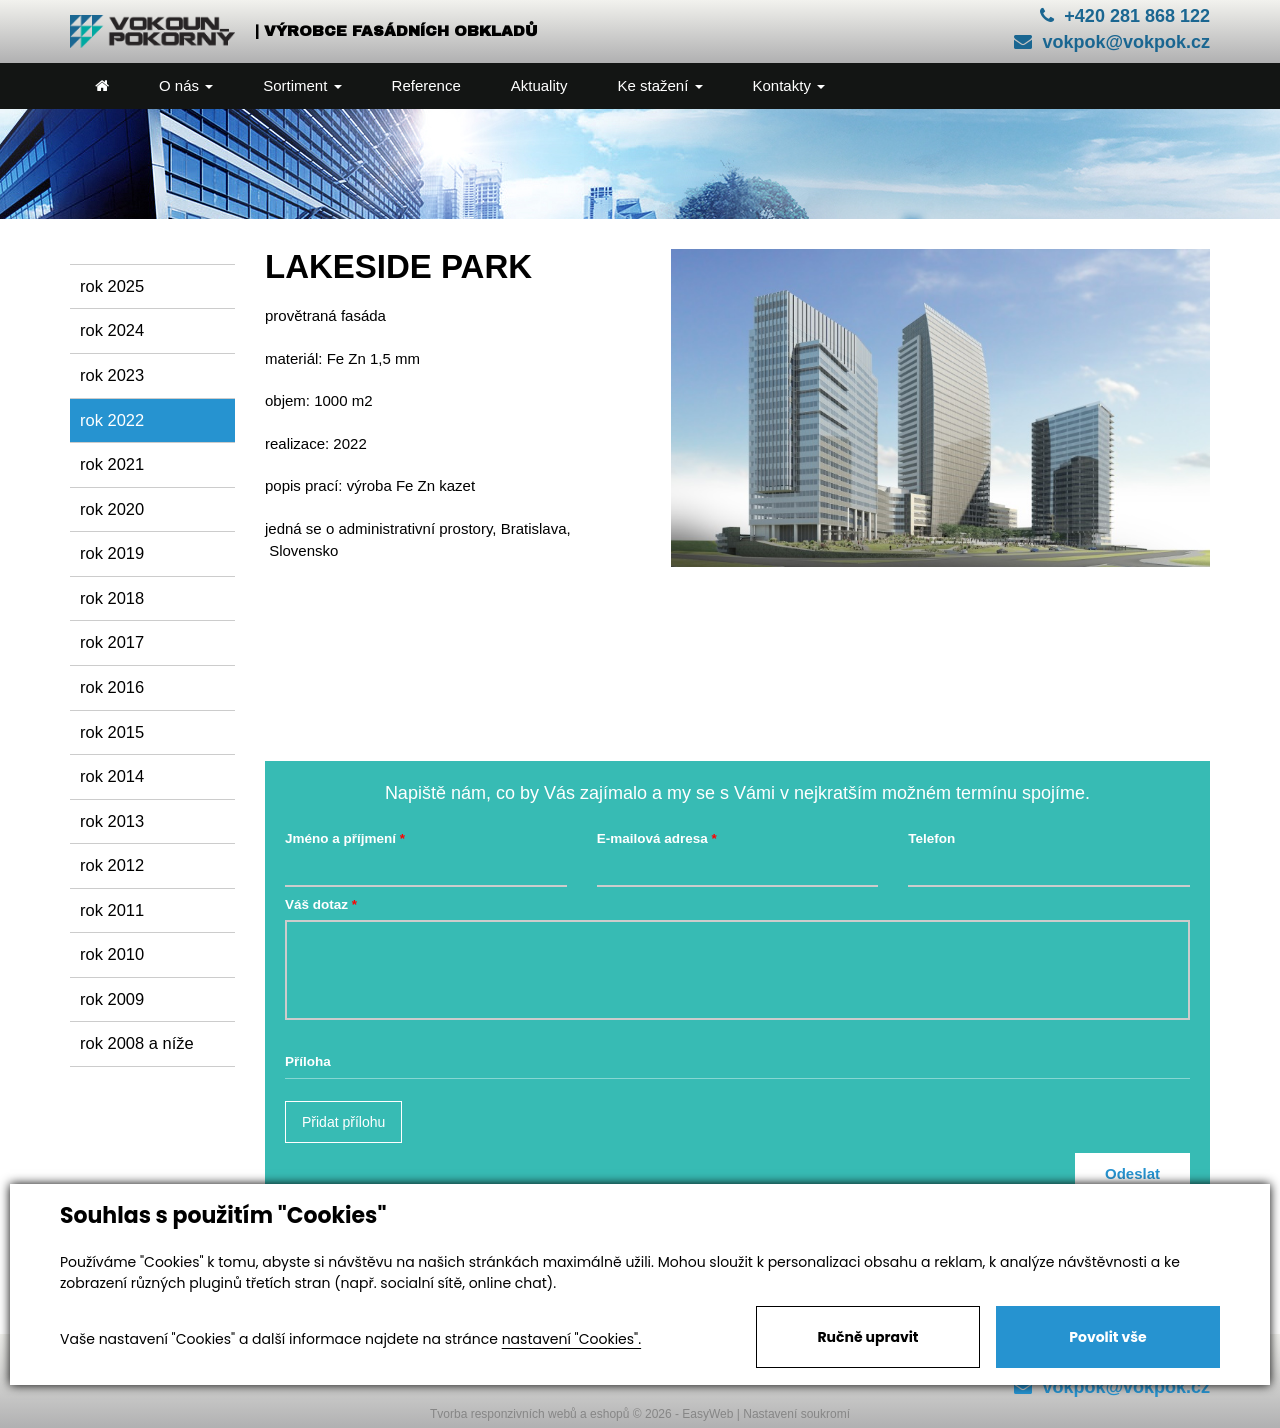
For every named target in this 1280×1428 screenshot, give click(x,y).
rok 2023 (112, 375)
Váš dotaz (316, 904)
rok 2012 (112, 865)
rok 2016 (112, 687)
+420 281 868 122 (1125, 16)
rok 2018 (112, 598)
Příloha (308, 1061)
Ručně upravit (867, 1337)
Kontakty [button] (789, 85)
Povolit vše (1107, 1337)
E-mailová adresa (652, 838)
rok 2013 (112, 821)
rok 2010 (112, 954)
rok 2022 (112, 420)
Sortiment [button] (302, 85)
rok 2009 (112, 999)
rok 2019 (112, 553)
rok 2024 (112, 330)
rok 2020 (112, 509)
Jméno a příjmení (340, 838)
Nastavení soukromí (796, 1414)
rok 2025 (112, 286)
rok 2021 (112, 464)
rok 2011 (112, 910)
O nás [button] (186, 85)
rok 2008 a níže (137, 1043)
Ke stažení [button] (659, 85)
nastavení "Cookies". (571, 1339)
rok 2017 (112, 642)
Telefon (931, 838)
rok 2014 (112, 776)
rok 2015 (112, 732)
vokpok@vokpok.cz (1112, 42)
